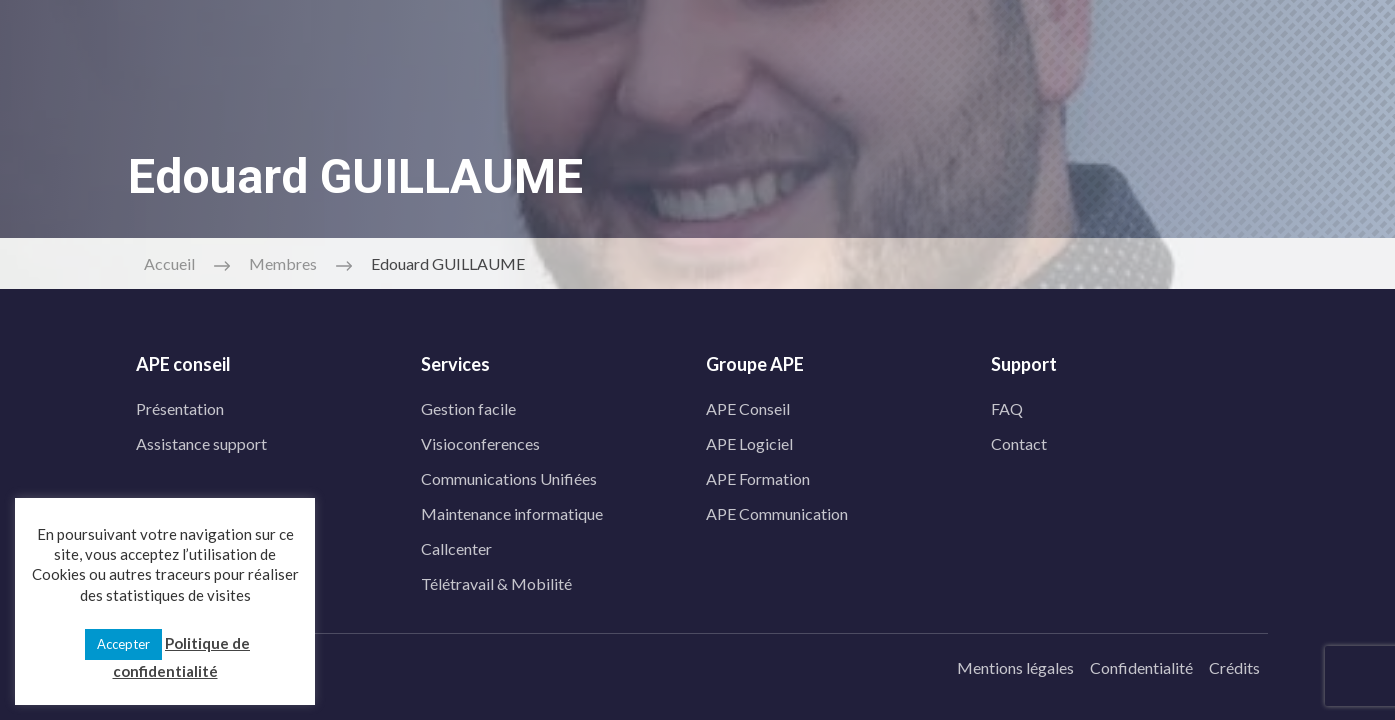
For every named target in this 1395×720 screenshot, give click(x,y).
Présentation (180, 403)
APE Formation (758, 473)
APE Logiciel (749, 438)
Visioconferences (480, 438)
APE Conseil (748, 403)
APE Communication (777, 508)
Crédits (1234, 662)
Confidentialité (1141, 662)
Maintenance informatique (512, 508)
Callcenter (456, 543)
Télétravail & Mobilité (496, 578)
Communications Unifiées (509, 473)
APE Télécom (516, 105)
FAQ (1007, 403)
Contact (638, 105)
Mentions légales (1015, 662)
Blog (730, 105)
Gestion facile (468, 403)
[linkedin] (345, 44)
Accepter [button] (123, 644)
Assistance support (201, 438)
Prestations (382, 105)
